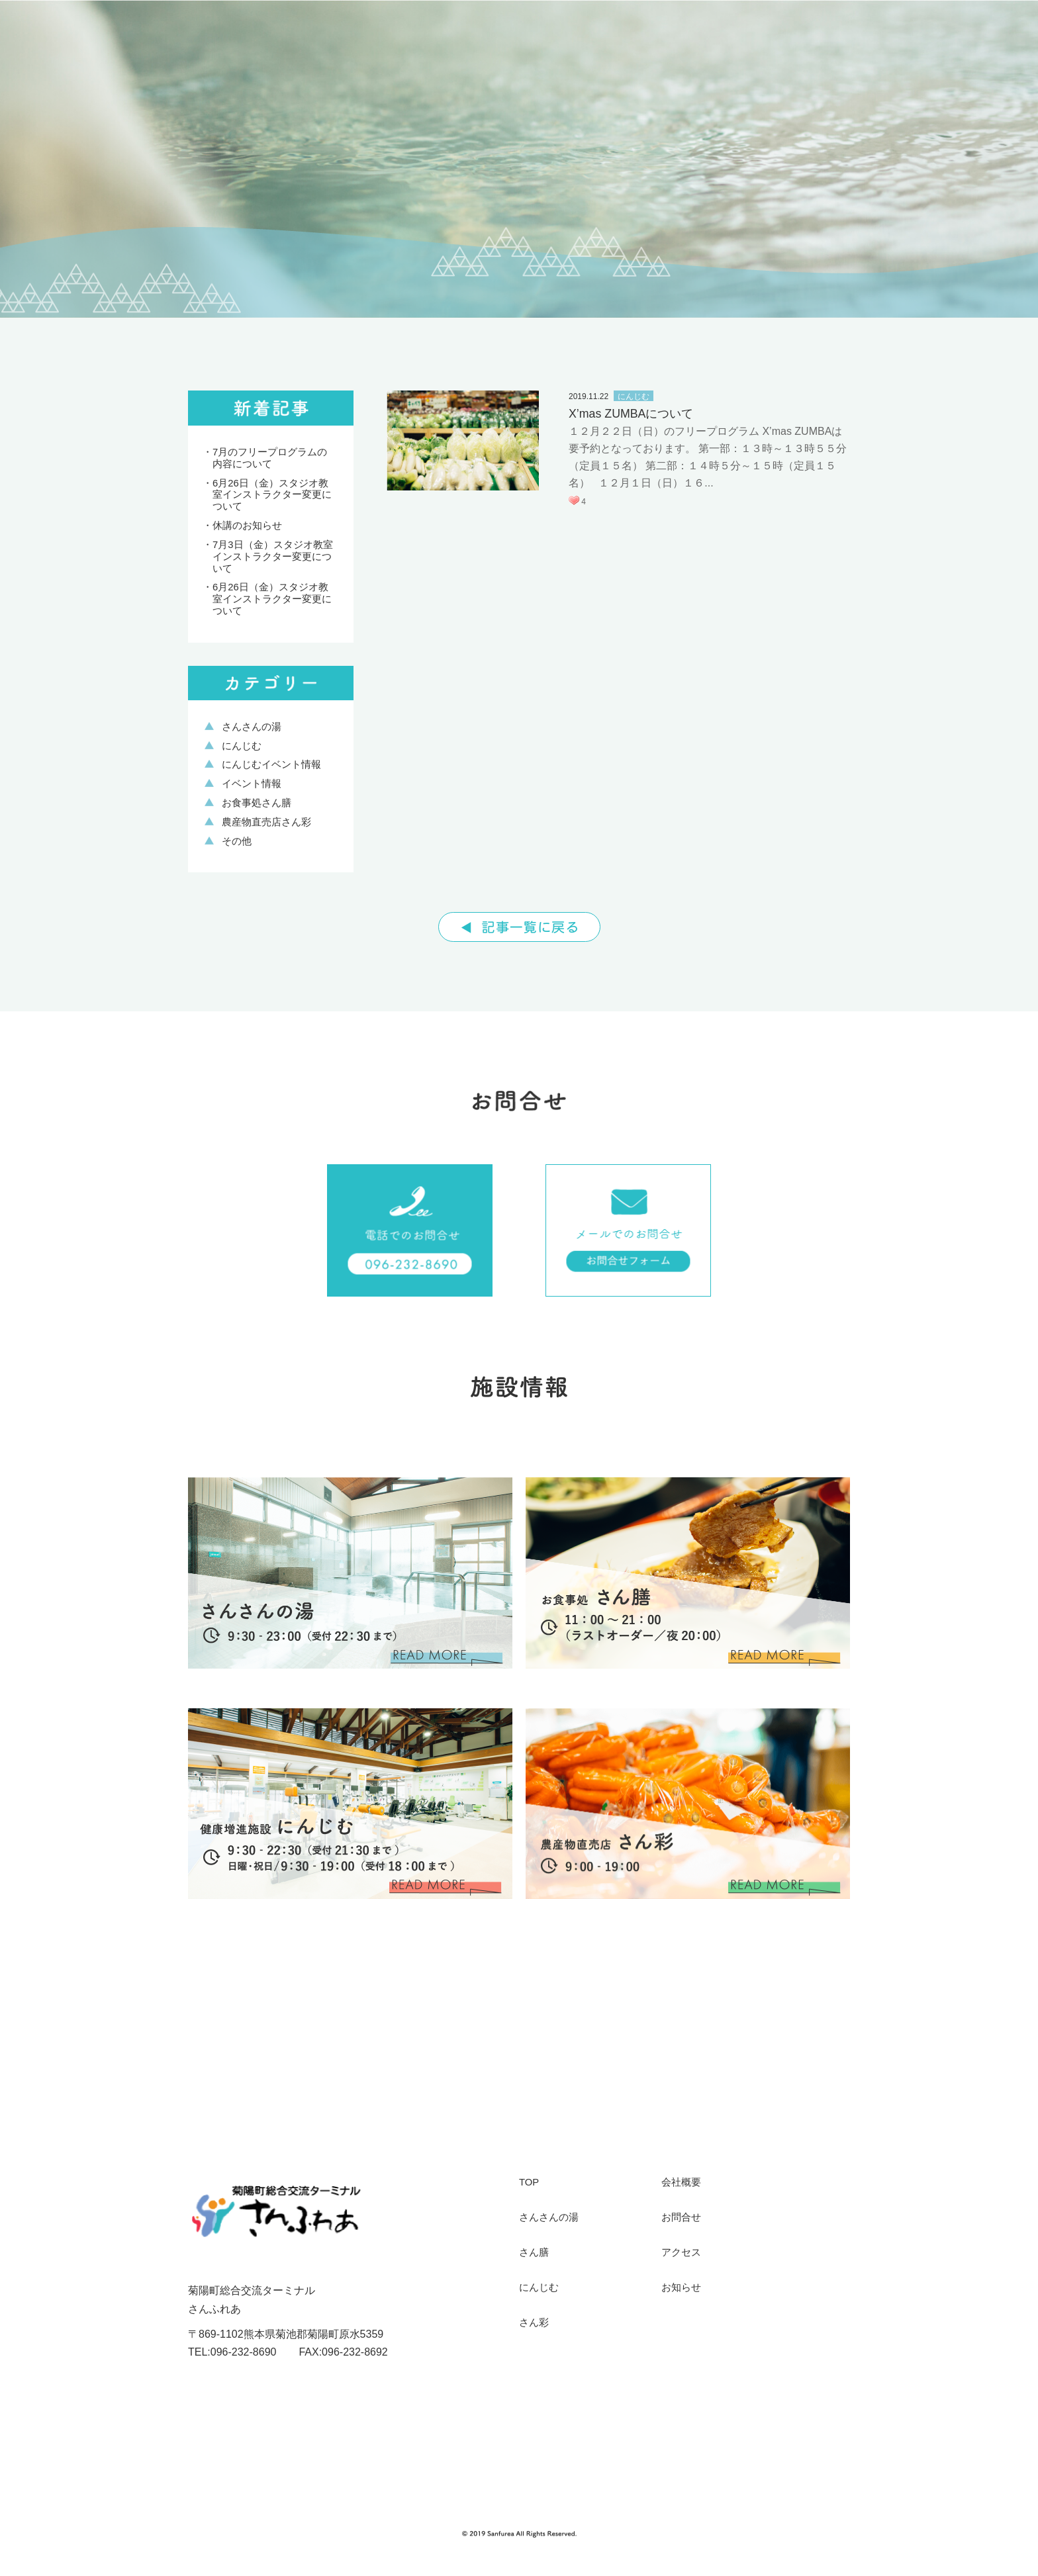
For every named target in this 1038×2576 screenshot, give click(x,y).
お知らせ (682, 2305)
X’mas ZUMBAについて (638, 415)
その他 (238, 858)
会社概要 (682, 2200)
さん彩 (535, 2340)
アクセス (682, 2270)
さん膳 (535, 2270)
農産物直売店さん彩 (269, 838)
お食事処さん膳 (259, 818)
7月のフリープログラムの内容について (274, 459)
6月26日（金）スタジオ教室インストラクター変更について (275, 498)
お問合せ (682, 2235)
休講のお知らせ (250, 531)
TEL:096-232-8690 (232, 2370)
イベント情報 (253, 798)
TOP (530, 2200)
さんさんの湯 (253, 738)
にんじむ (243, 758)
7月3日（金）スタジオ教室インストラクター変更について (272, 563)
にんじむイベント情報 (275, 778)
